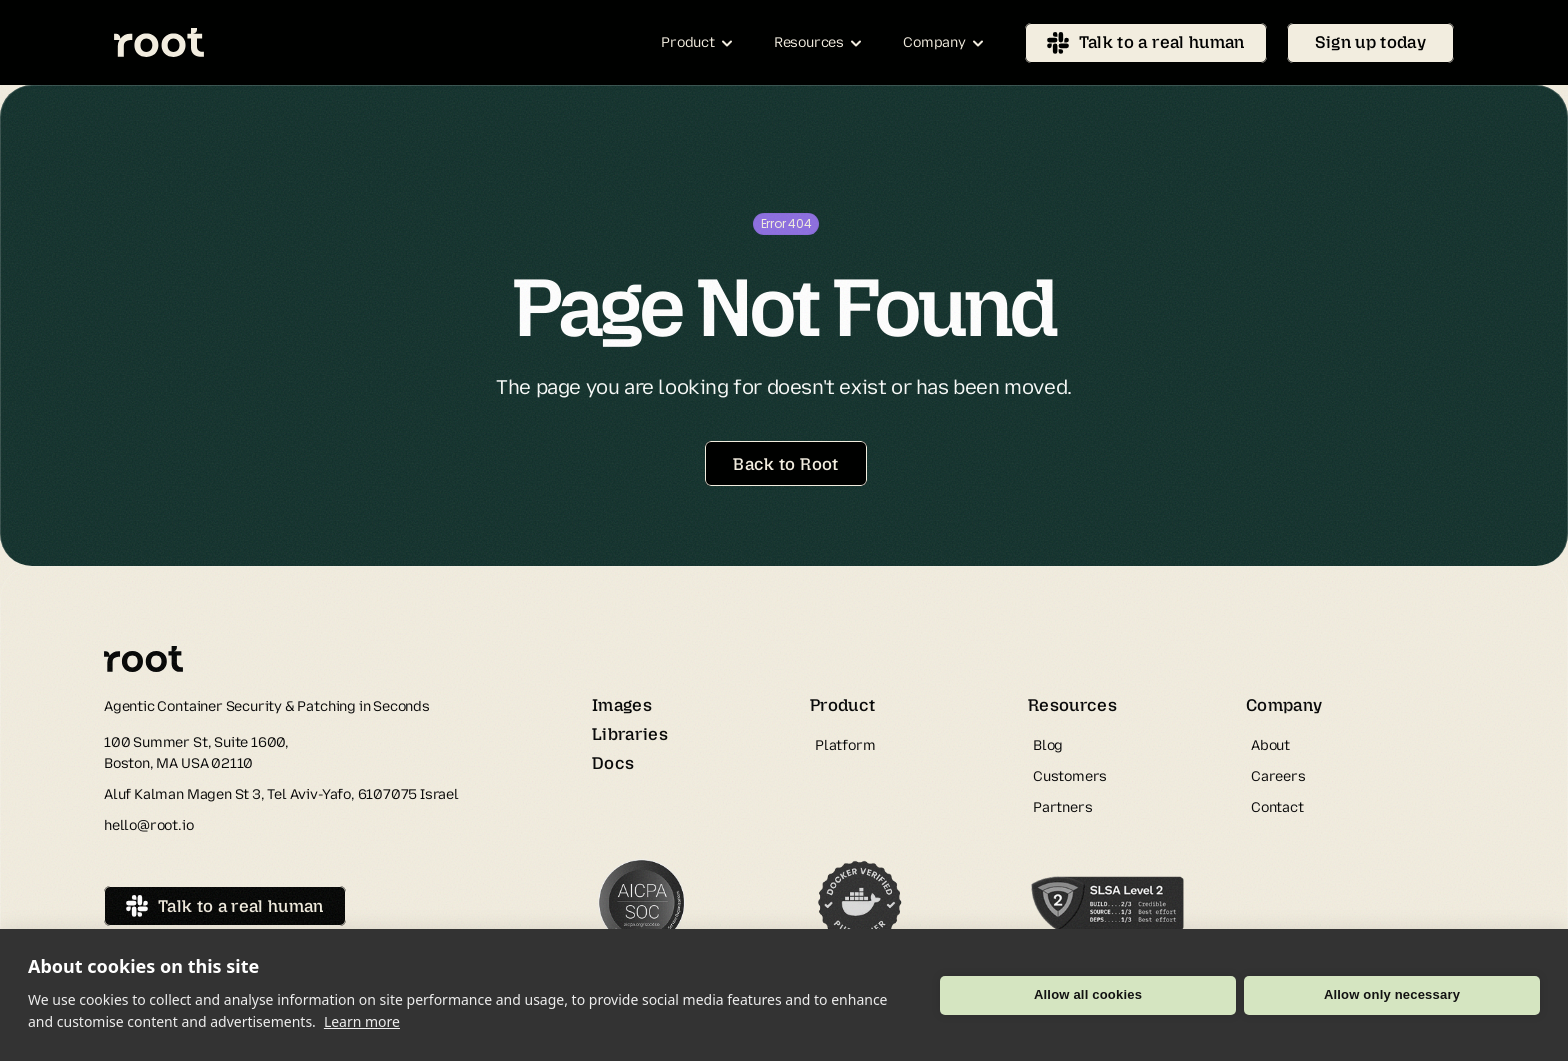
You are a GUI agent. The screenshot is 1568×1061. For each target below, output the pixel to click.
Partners (1062, 807)
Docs (613, 763)
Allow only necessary (1392, 994)
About (1270, 745)
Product (842, 705)
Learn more (362, 1021)
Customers (1070, 776)
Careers (1278, 776)
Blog (1048, 745)
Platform (845, 745)
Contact (1277, 807)
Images (622, 705)
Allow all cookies (1088, 994)
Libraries (630, 734)
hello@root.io (149, 825)
